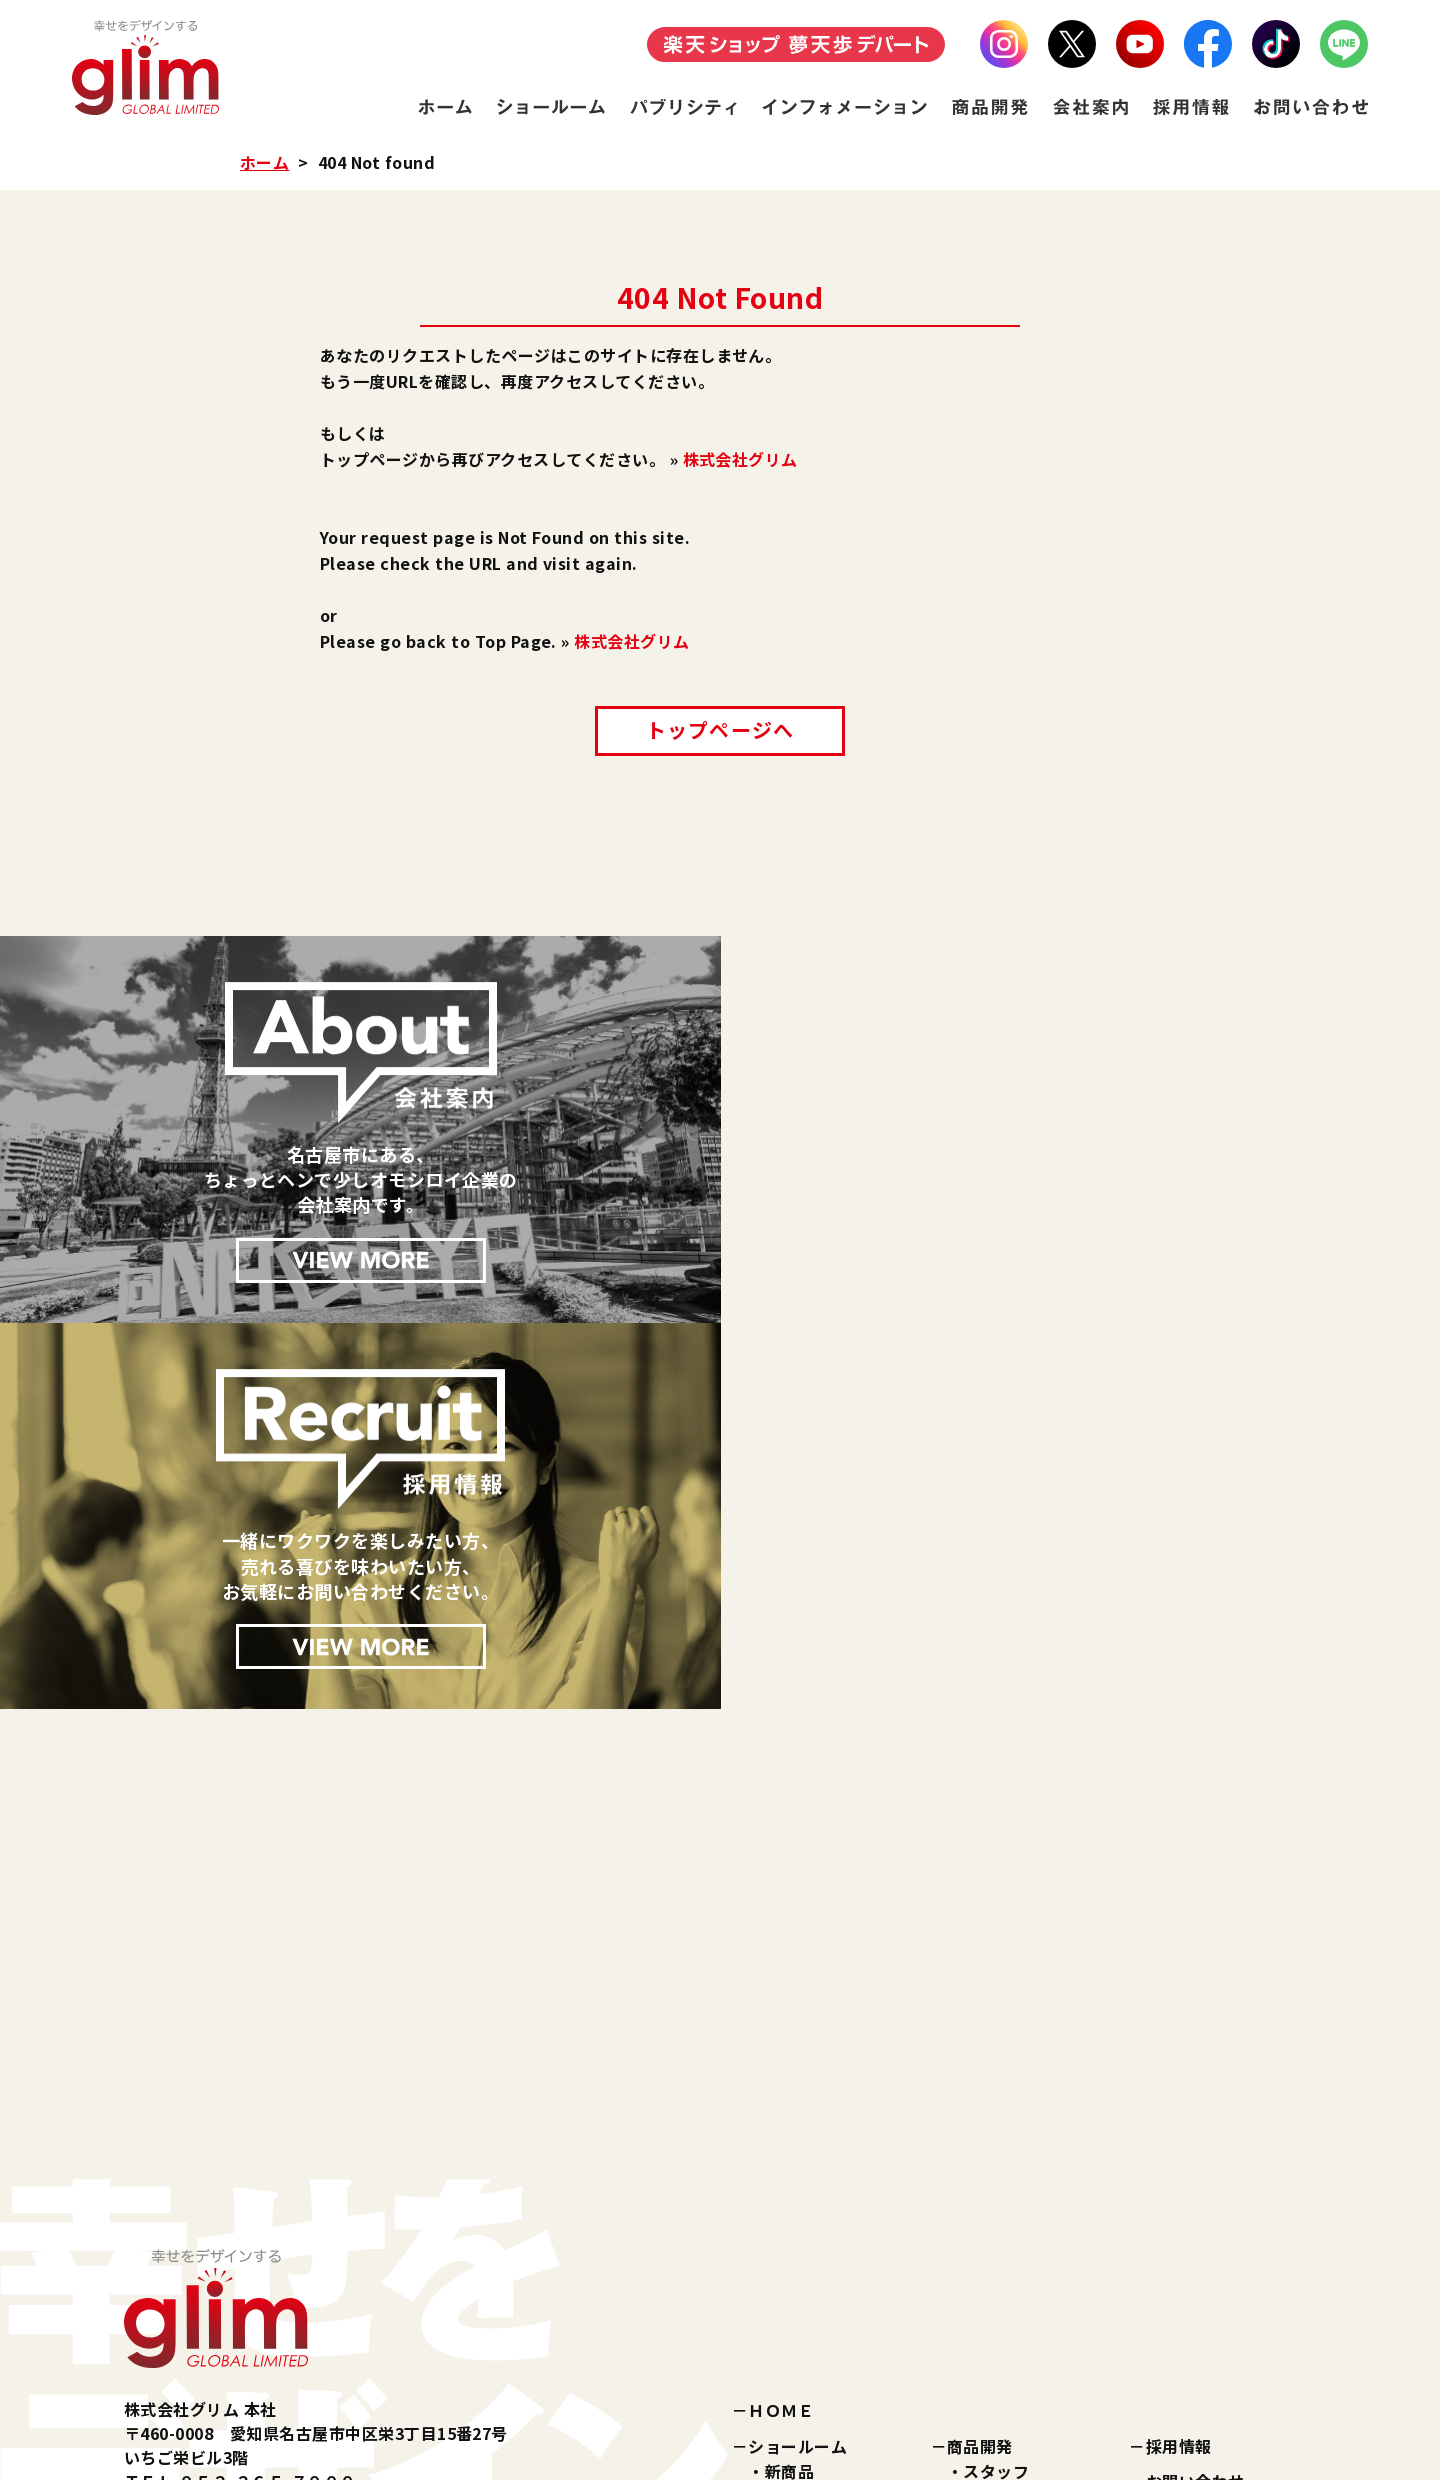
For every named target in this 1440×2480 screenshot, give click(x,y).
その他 (789, 2187)
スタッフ (996, 2085)
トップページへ (720, 729)
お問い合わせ (1195, 2095)
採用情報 (1179, 2059)
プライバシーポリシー (1228, 2130)
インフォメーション (822, 2258)
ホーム (264, 162)
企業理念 (996, 2146)
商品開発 (980, 2059)
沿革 (979, 2197)
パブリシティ (797, 2223)
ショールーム (797, 2059)
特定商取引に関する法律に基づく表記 (1220, 2179)
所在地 (987, 2223)
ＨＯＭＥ (781, 2024)
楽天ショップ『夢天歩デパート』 (871, 2314)
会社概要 (996, 2172)
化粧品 (789, 2110)
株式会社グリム (740, 459)
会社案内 (980, 2120)
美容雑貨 (798, 2136)
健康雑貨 (798, 2162)
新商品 (789, 2085)
